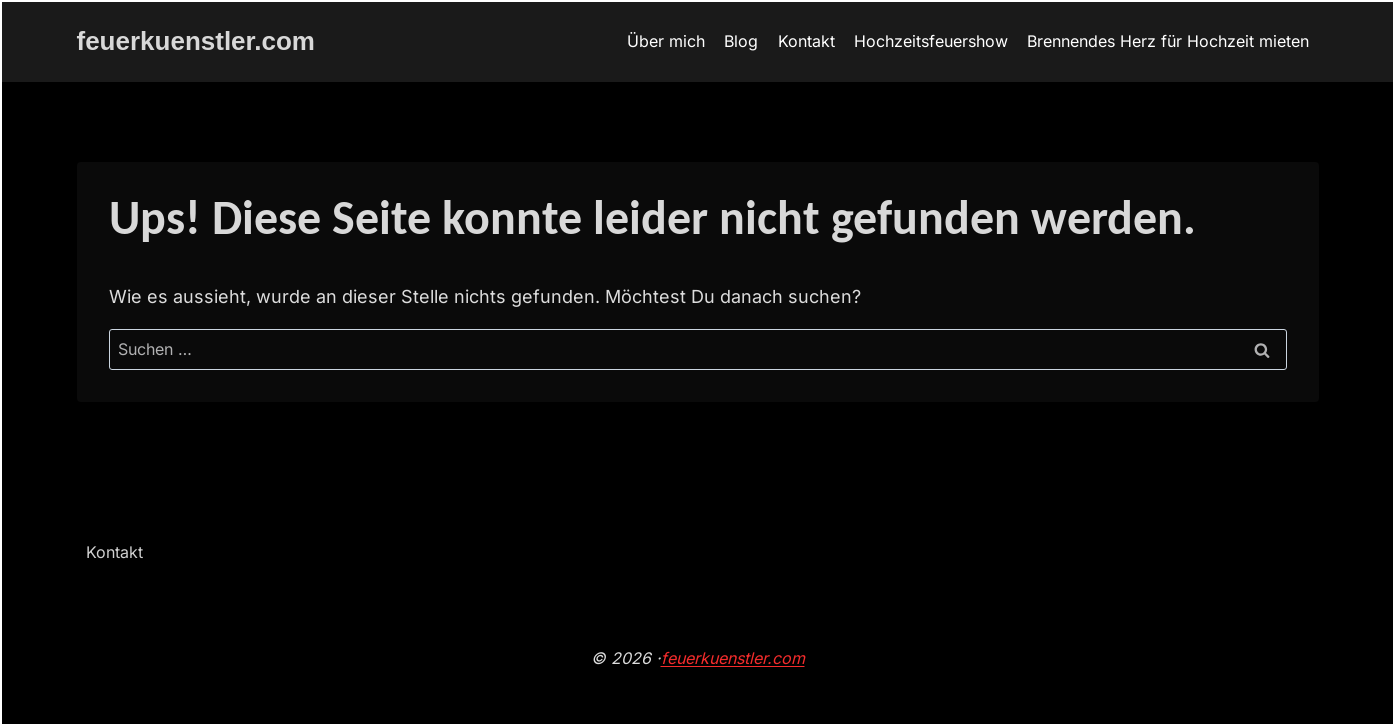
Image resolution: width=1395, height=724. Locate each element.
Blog (741, 41)
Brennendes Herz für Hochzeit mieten (1168, 41)
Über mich (666, 41)
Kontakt (806, 41)
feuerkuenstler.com (733, 658)
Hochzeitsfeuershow (931, 41)
